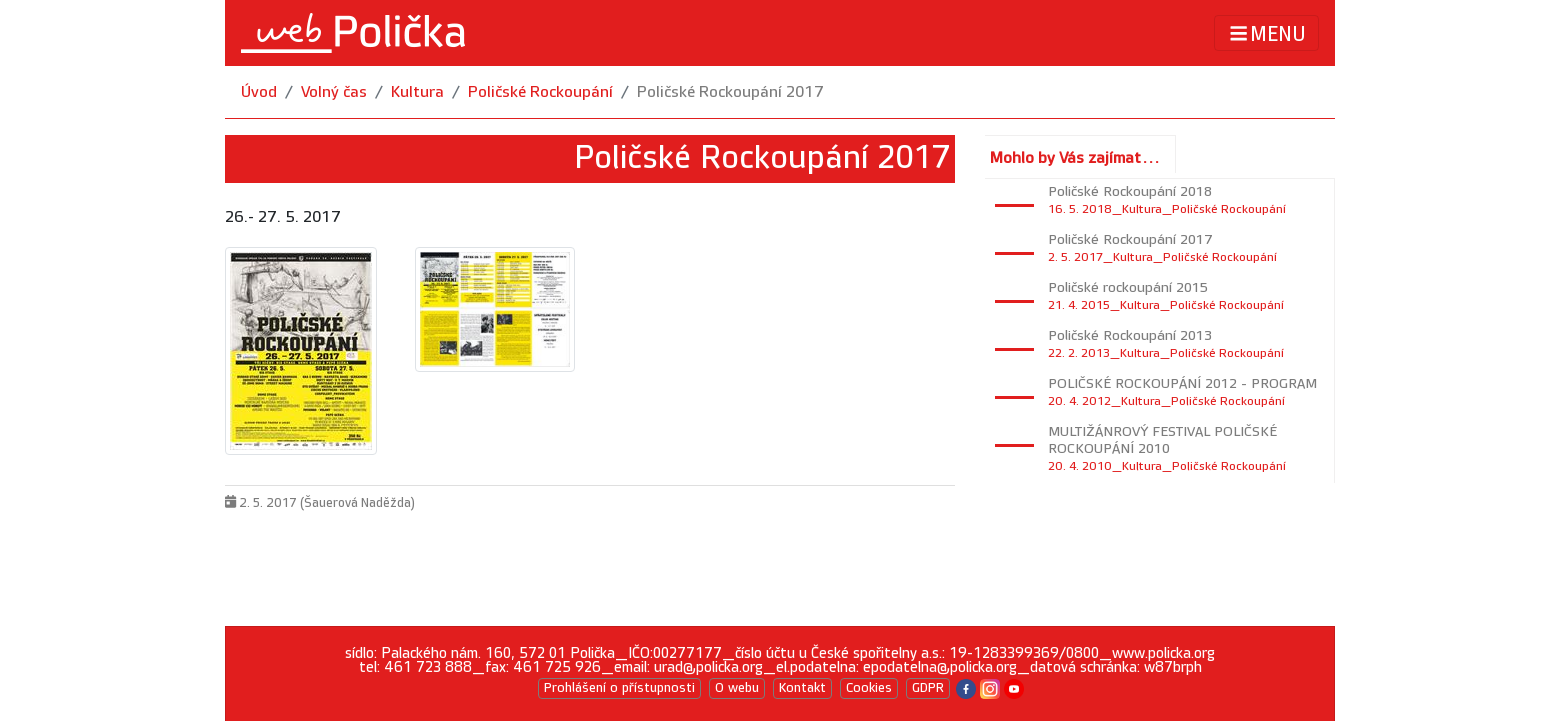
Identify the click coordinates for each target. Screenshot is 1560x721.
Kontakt (802, 688)
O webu (737, 688)
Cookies (869, 688)
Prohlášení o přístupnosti (619, 688)
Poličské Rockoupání (540, 92)
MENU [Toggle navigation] (1266, 33)
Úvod (259, 92)
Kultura (417, 92)
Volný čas (334, 92)
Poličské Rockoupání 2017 (730, 92)
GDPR (928, 688)
